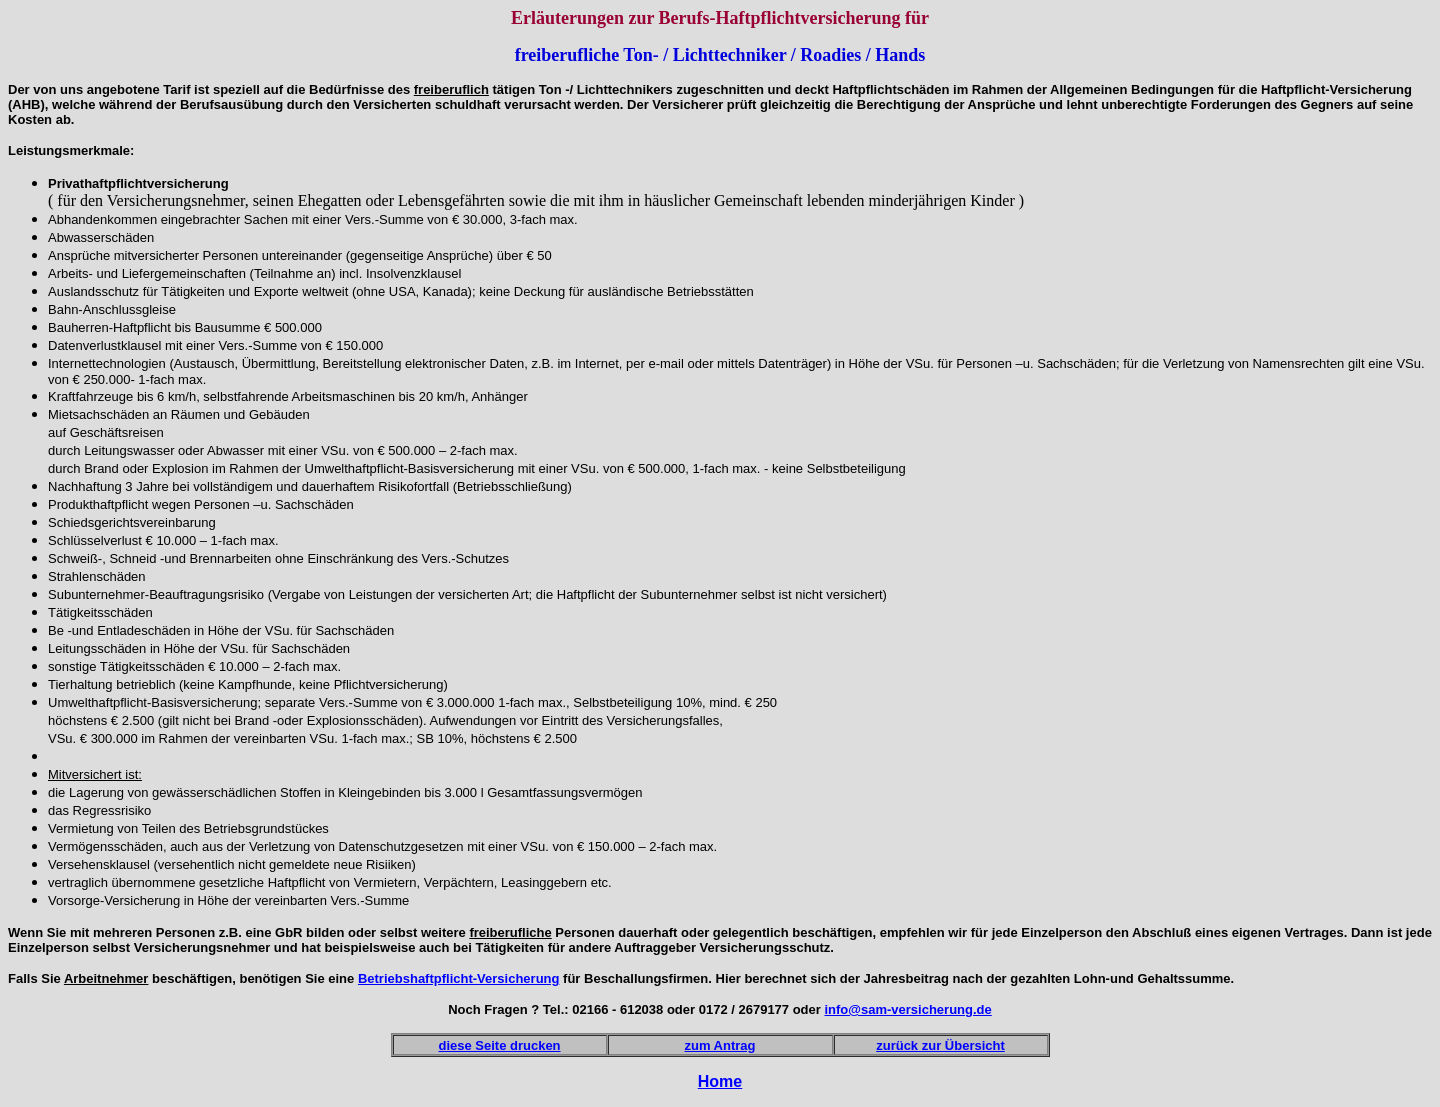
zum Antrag (719, 1045)
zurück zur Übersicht (940, 1045)
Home (720, 1081)
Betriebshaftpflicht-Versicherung (459, 978)
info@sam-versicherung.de (907, 1009)
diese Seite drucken (499, 1045)
